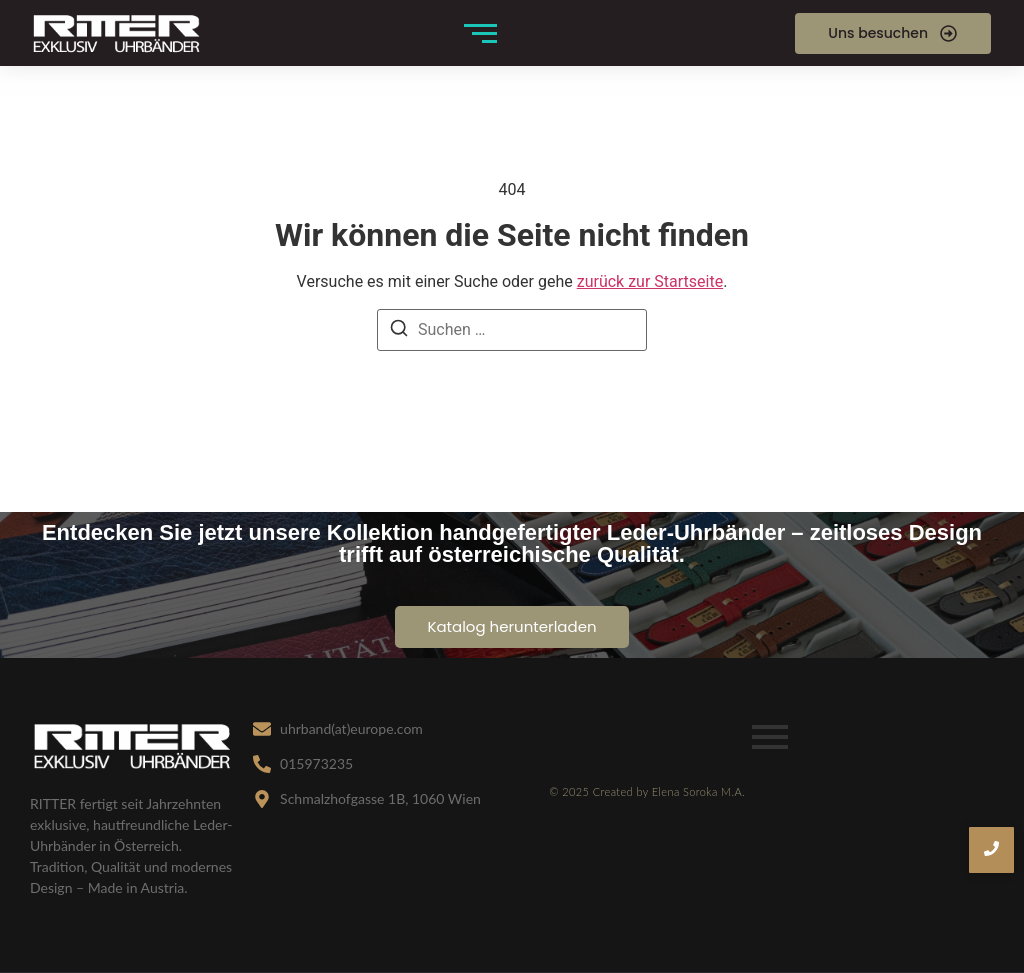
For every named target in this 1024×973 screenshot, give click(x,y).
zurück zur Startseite (650, 281)
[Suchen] (399, 331)
